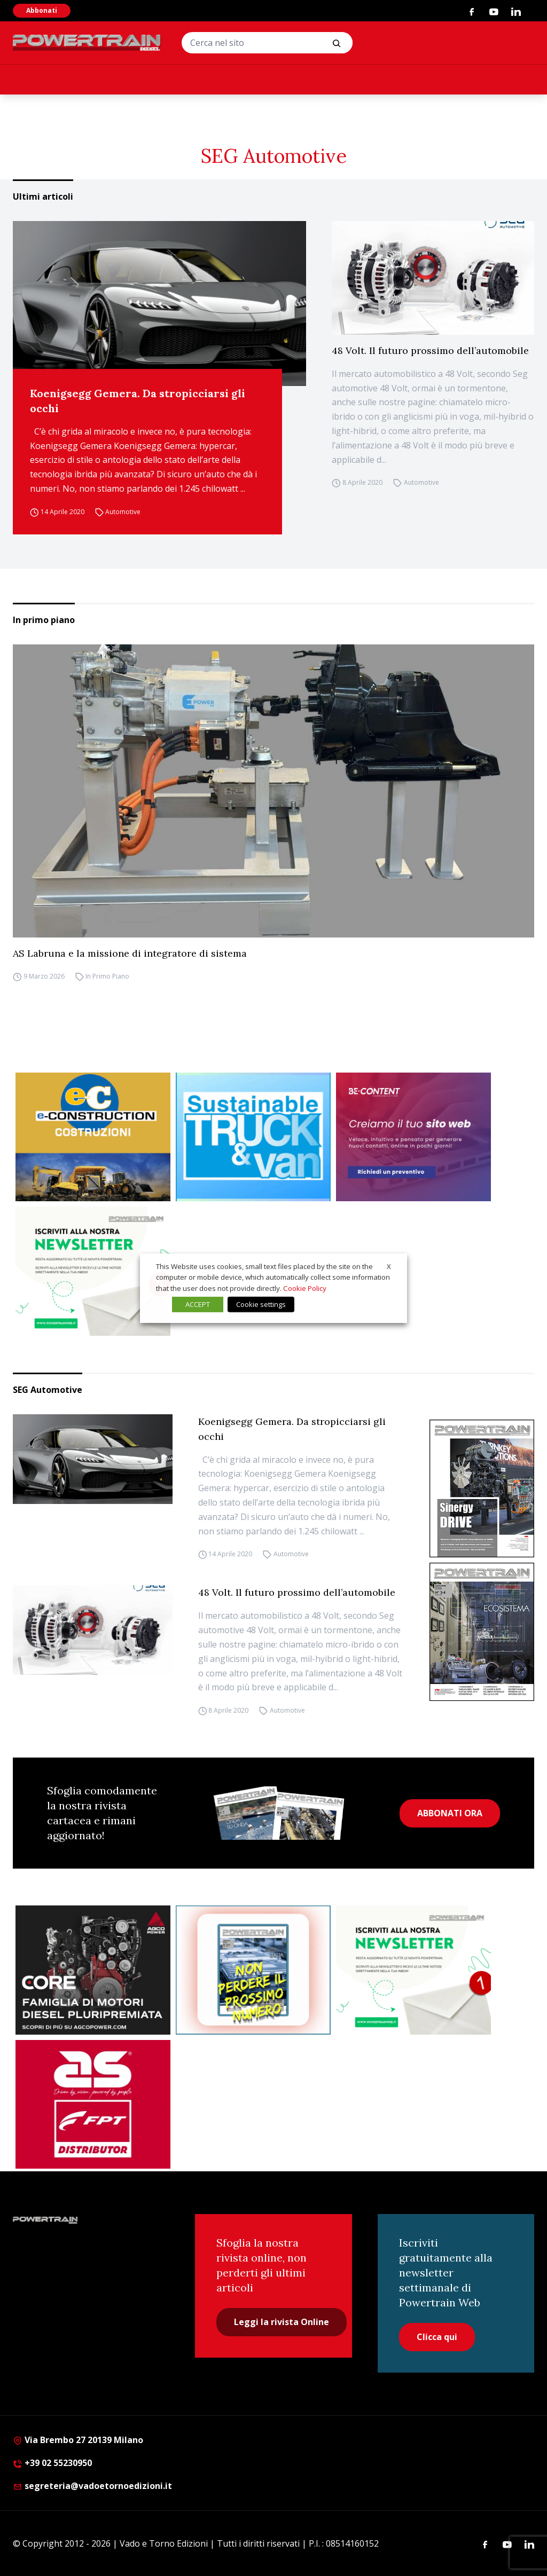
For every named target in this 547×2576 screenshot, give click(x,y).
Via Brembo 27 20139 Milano (78, 2440)
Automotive (122, 511)
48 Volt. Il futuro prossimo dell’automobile (430, 350)
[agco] (92, 1970)
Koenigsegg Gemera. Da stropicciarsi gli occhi (137, 401)
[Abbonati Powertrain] (253, 1970)
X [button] (389, 1266)
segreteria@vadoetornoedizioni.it (92, 2486)
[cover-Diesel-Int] (481, 1489)
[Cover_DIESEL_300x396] (481, 1632)
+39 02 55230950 (52, 2463)
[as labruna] (92, 2104)
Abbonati (41, 10)
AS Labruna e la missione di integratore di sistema (130, 953)
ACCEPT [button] (197, 1304)
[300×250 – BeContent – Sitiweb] (413, 1137)
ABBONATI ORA (449, 1813)
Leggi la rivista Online (281, 2322)
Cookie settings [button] (261, 1304)
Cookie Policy (304, 1288)
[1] (92, 1271)
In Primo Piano (107, 976)
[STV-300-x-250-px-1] (253, 1137)
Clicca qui (437, 2337)
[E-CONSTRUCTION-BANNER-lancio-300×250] (92, 1137)
